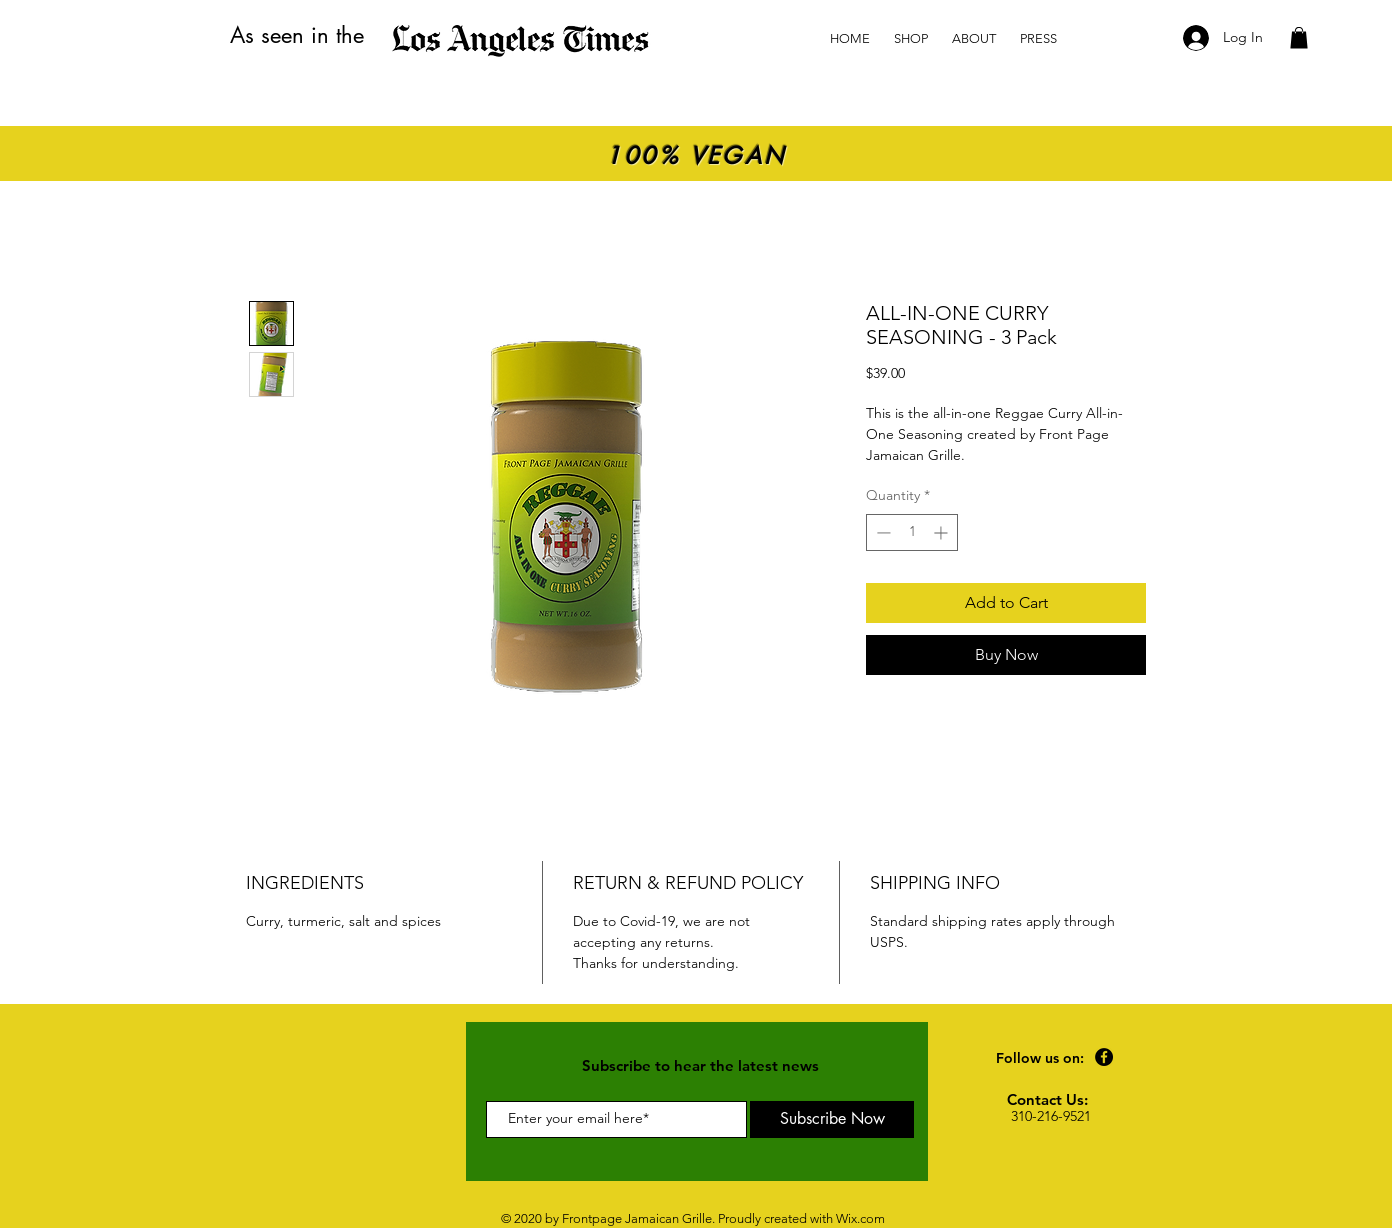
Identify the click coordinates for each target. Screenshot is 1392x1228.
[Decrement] (881, 532)
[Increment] (942, 532)
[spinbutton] (912, 532)
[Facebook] (1104, 1057)
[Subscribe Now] (832, 1119)
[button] (1299, 38)
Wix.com (860, 1218)
